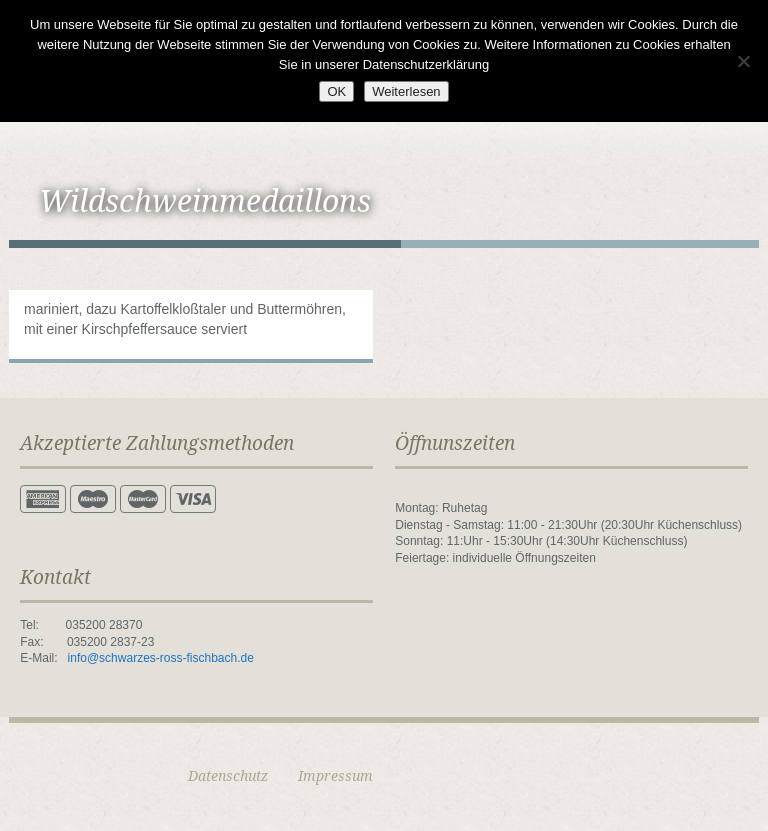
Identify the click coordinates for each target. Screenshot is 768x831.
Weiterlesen (406, 91)
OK (336, 91)
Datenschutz (228, 776)
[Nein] (743, 61)
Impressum (335, 776)
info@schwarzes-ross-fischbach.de (161, 658)
